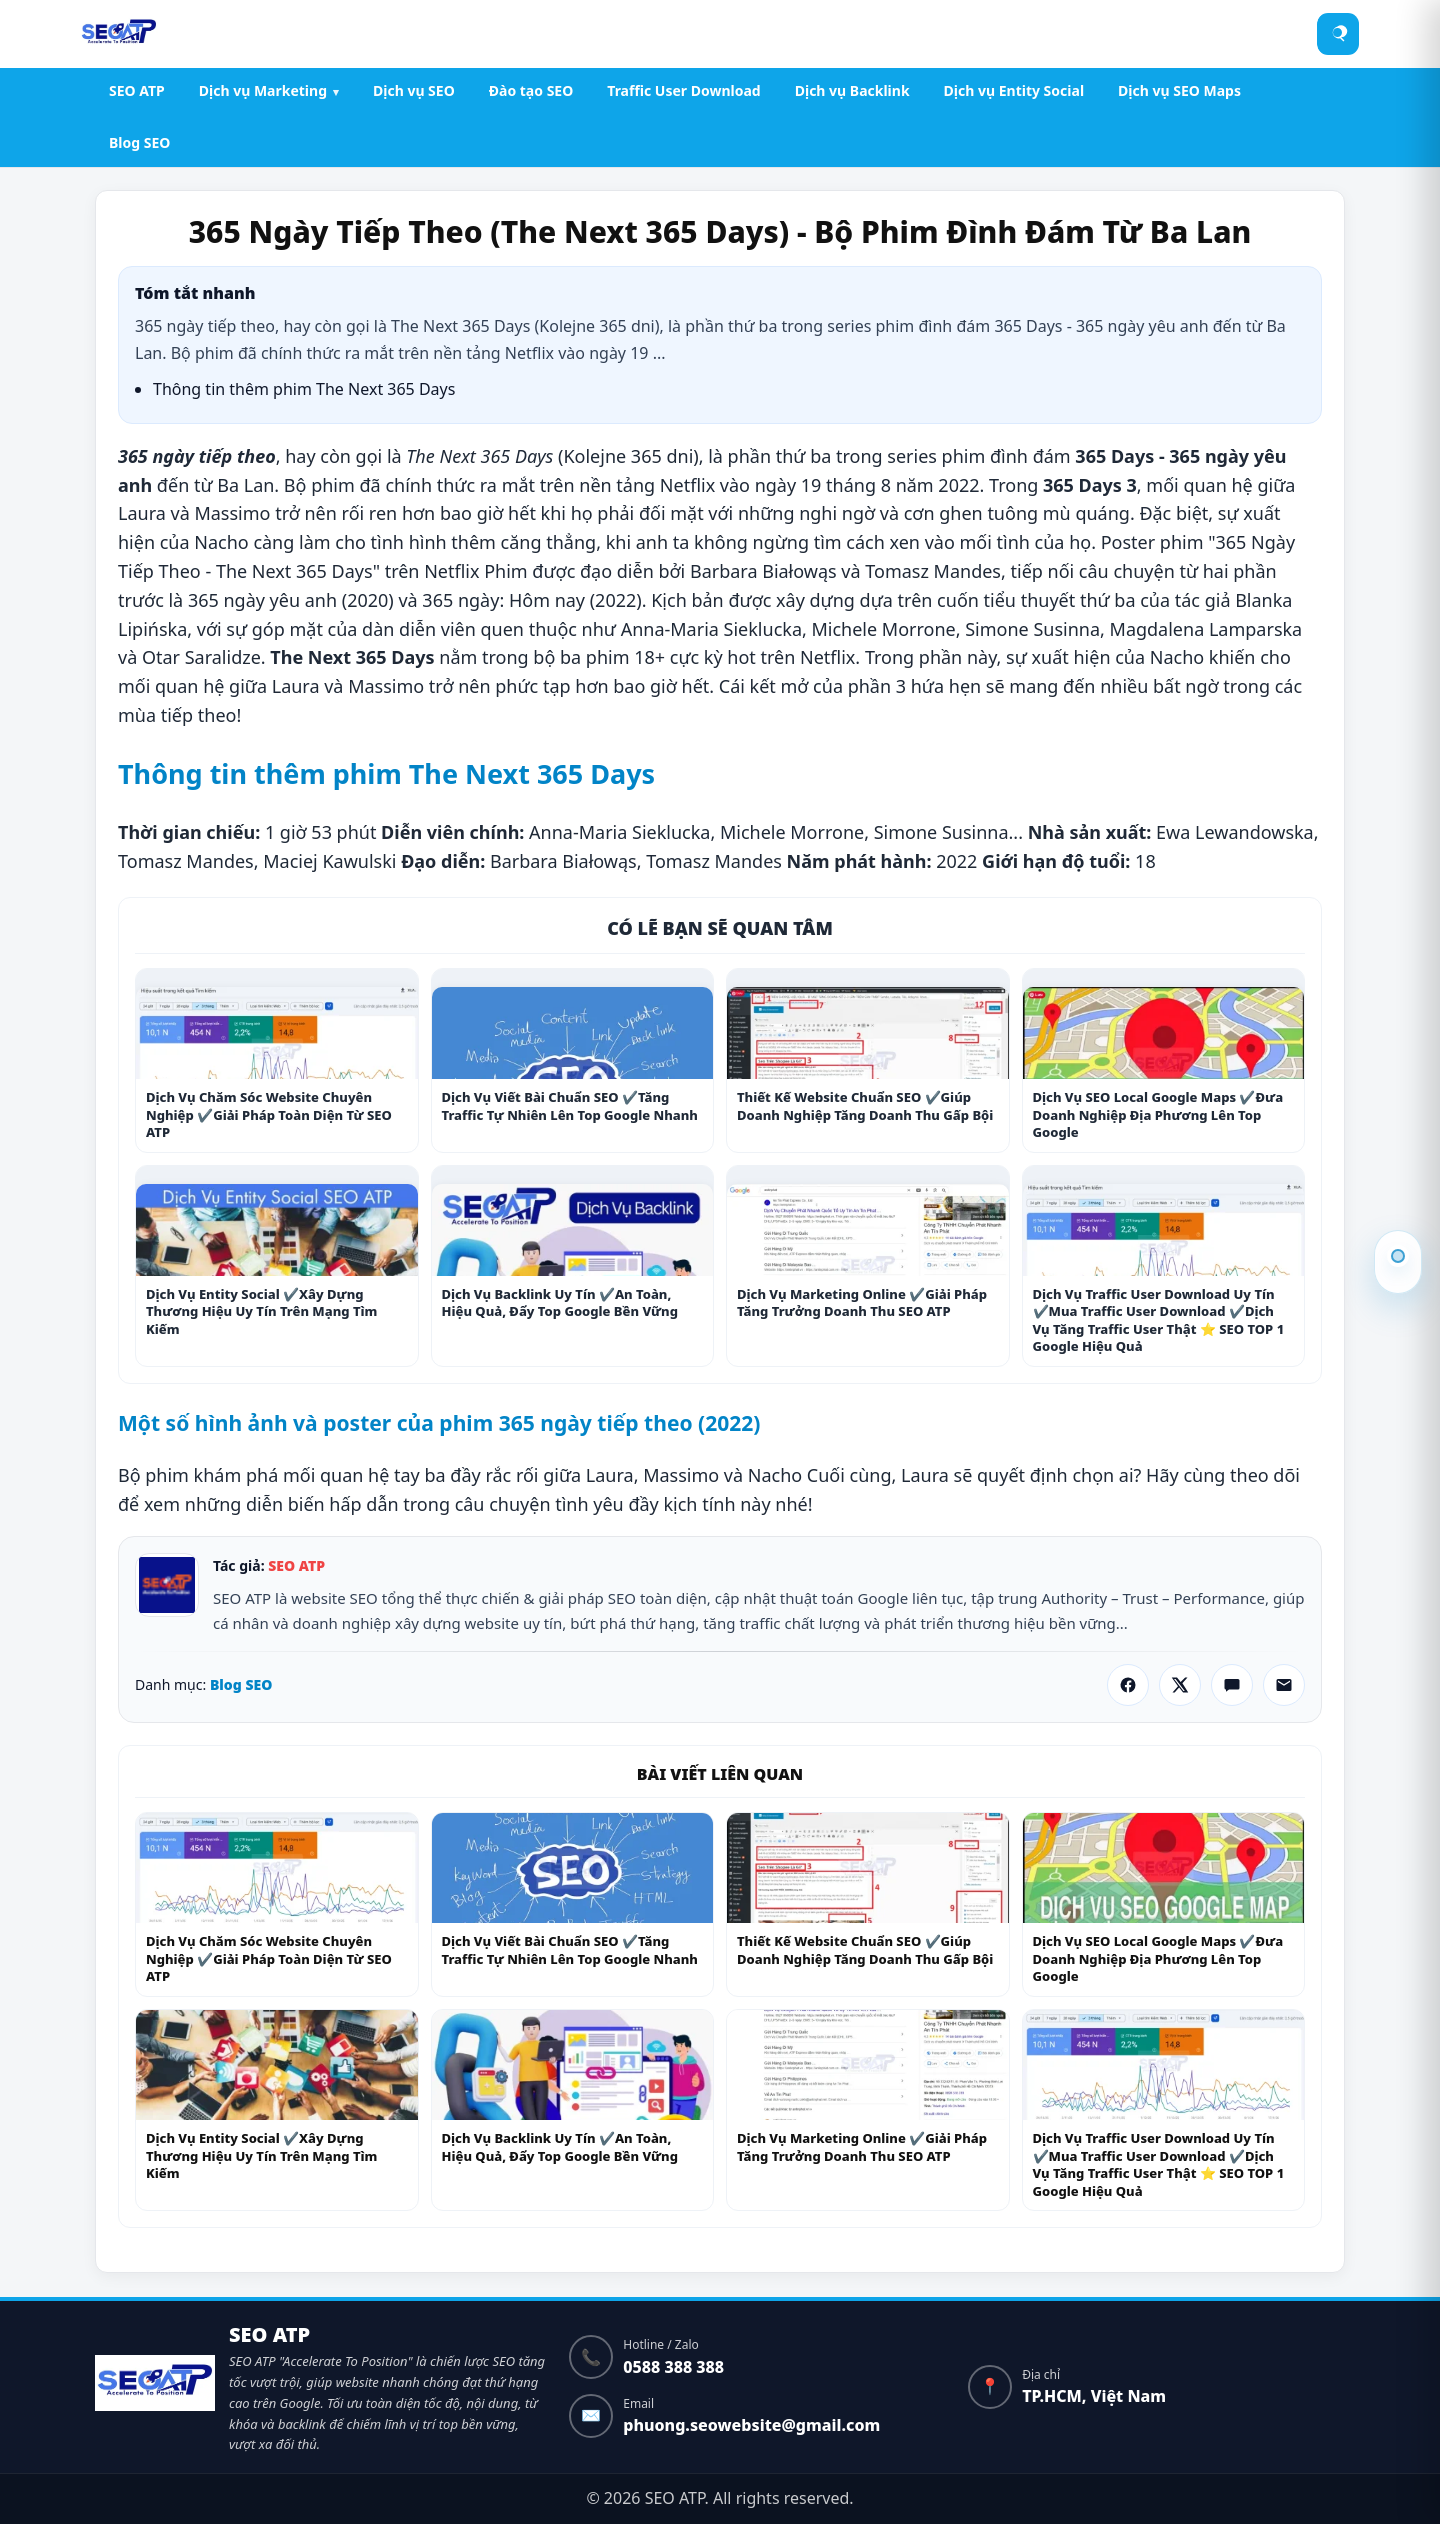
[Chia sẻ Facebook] (1128, 1685)
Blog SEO (139, 142)
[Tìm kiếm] (1339, 34)
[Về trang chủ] (155, 2387)
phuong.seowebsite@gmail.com (751, 2425)
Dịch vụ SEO (414, 90)
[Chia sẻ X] (1180, 1685)
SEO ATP (137, 90)
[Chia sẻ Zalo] (1232, 1685)
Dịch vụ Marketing (263, 90)
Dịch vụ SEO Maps (1179, 90)
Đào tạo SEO (531, 90)
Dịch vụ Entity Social (1014, 90)
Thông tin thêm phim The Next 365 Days (1398, 1256)
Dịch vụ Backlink (852, 90)
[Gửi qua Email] (1284, 1685)
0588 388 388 (673, 2367)
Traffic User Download (683, 90)
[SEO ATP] (119, 34)
